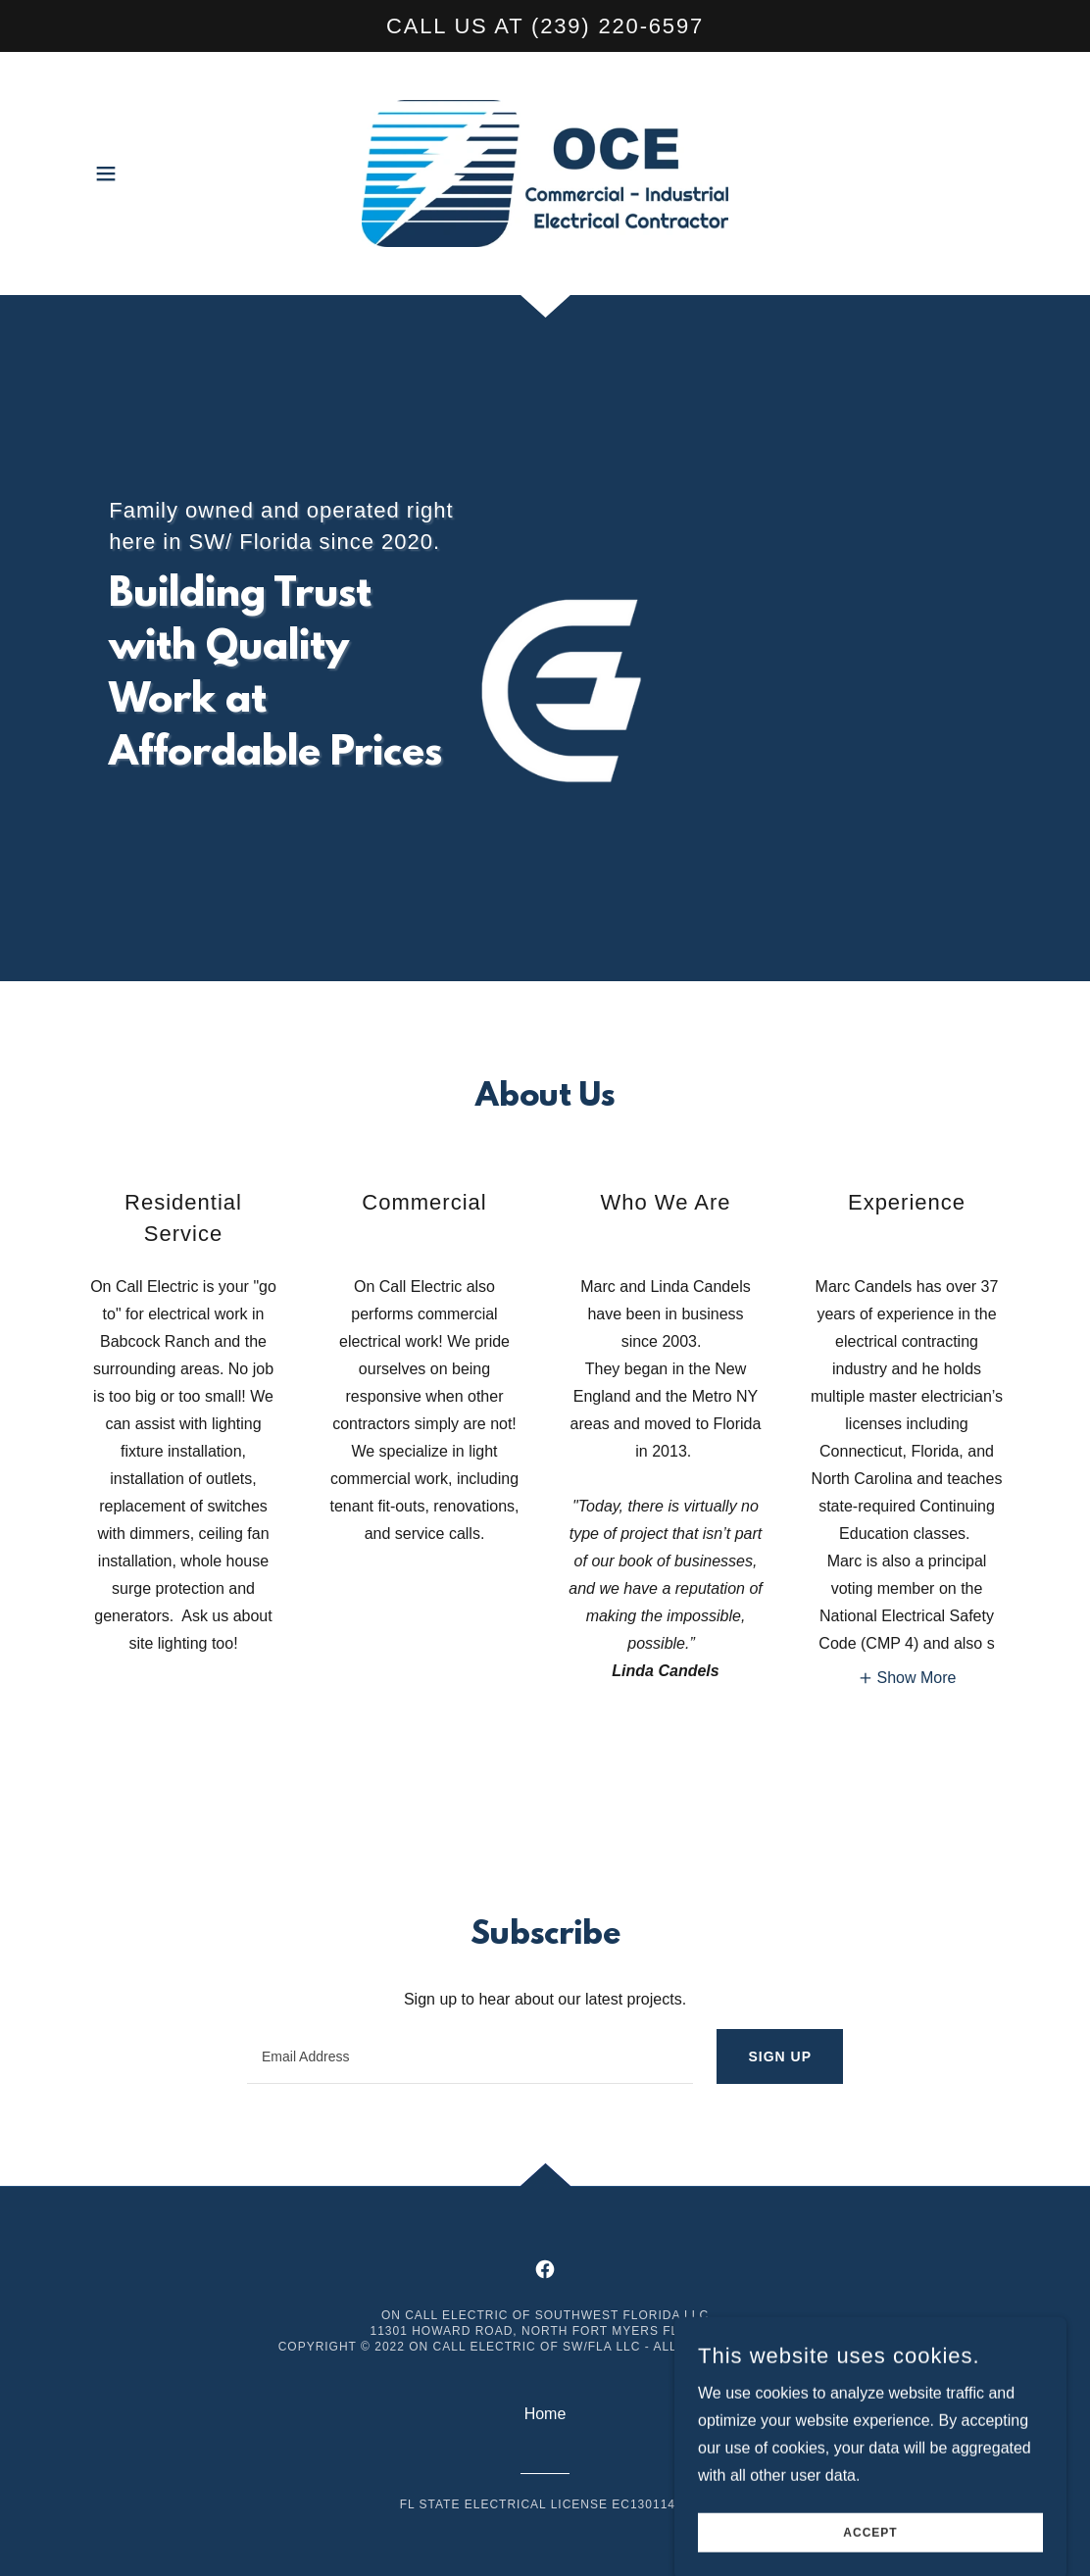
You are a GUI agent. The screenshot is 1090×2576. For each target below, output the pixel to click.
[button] (105, 173)
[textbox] (470, 2056)
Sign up (780, 2056)
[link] (545, 172)
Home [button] (545, 2413)
